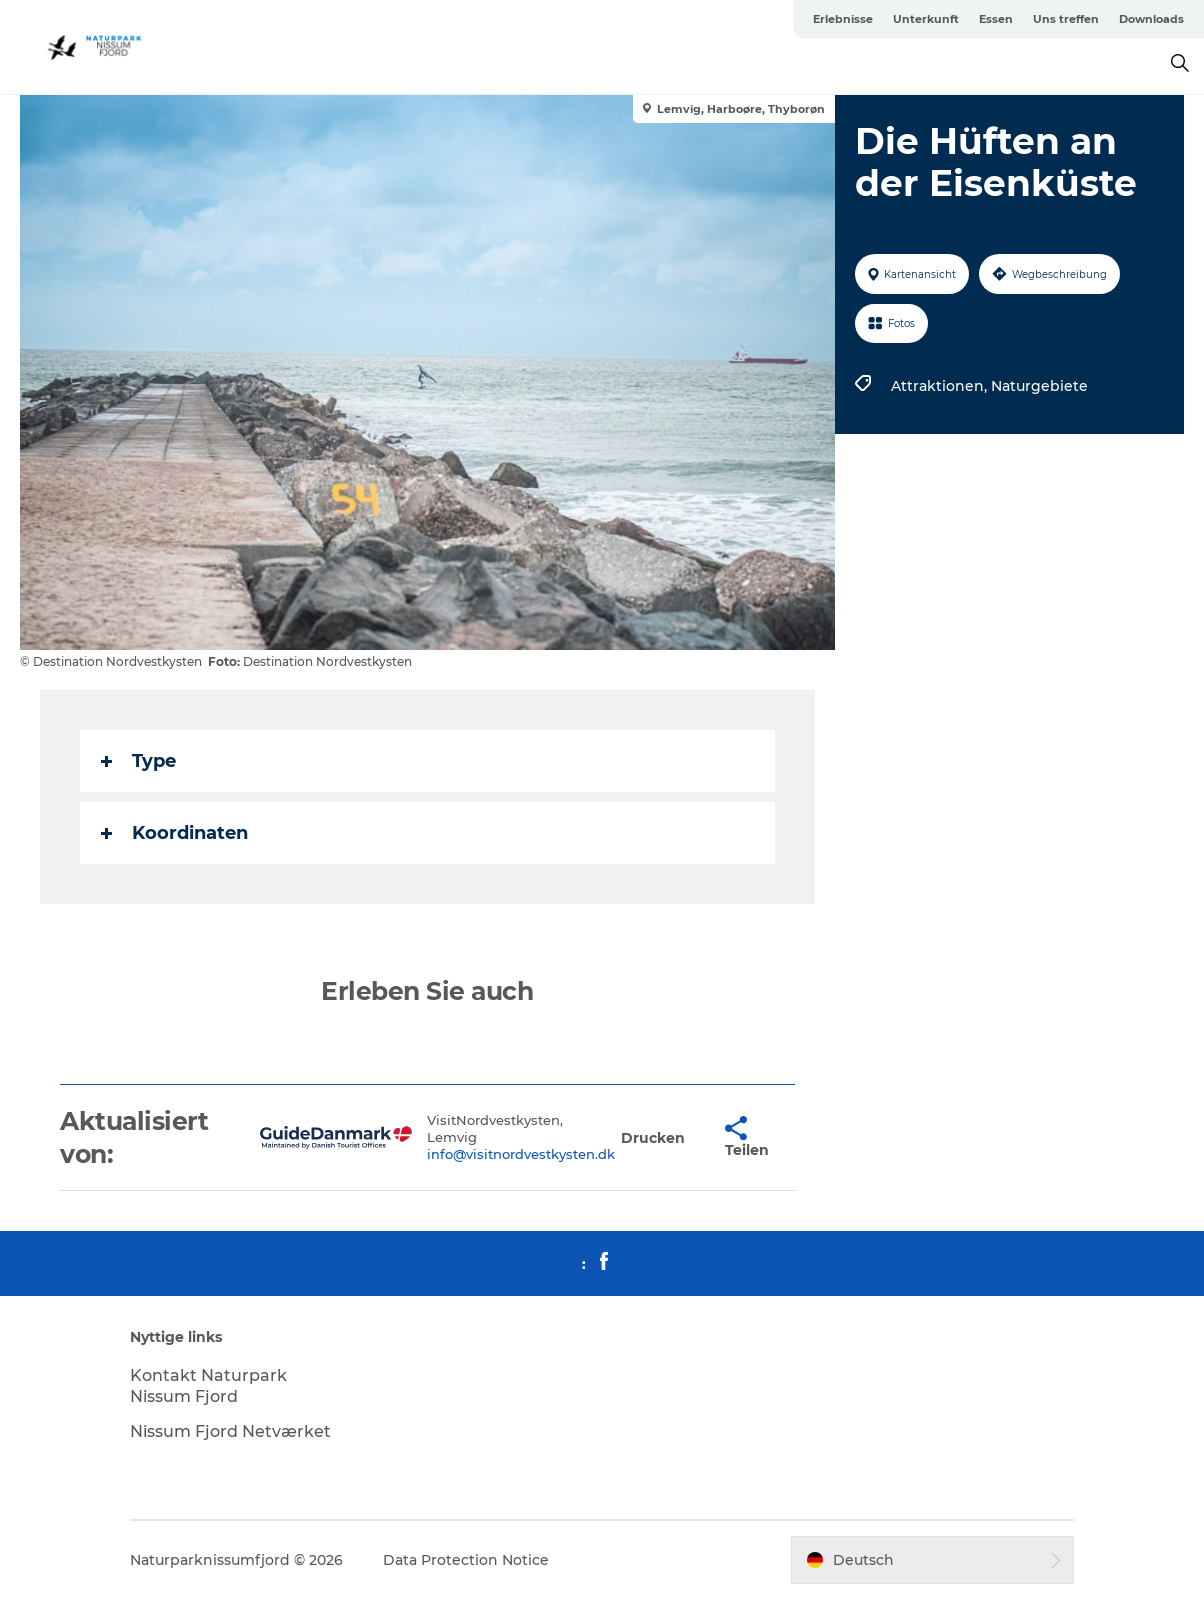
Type (138, 761)
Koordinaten (174, 833)
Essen (996, 19)
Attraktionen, (941, 386)
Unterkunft (926, 19)
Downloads (1151, 19)
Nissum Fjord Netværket (230, 1431)
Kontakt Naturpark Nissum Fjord (208, 1386)
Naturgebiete (1039, 386)
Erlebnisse (843, 19)
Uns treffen (1066, 19)
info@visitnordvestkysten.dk (521, 1154)
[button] (653, 1137)
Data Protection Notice (466, 1560)
